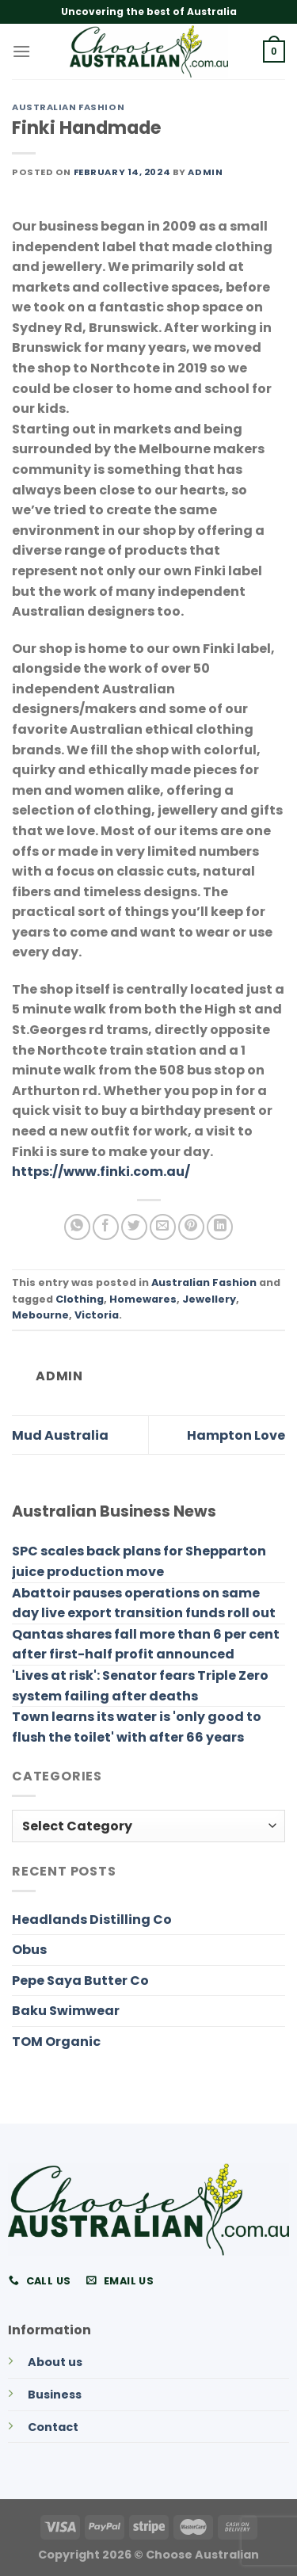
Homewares (143, 1299)
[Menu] (21, 51)
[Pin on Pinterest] (191, 1227)
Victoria (96, 1315)
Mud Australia (60, 1435)
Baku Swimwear (66, 2011)
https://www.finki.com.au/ (101, 1171)
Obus (29, 1950)
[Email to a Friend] (163, 1227)
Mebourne (40, 1315)
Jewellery (209, 1299)
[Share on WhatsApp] (77, 1227)
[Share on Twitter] (134, 1227)
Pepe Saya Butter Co (80, 1980)
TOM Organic (56, 2041)
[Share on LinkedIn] (220, 1227)
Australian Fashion (68, 107)
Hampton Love (236, 1435)
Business (55, 2394)
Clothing (79, 1299)
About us (55, 2362)
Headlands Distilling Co (92, 1919)
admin (205, 172)
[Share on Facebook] (106, 1227)
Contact (53, 2427)
